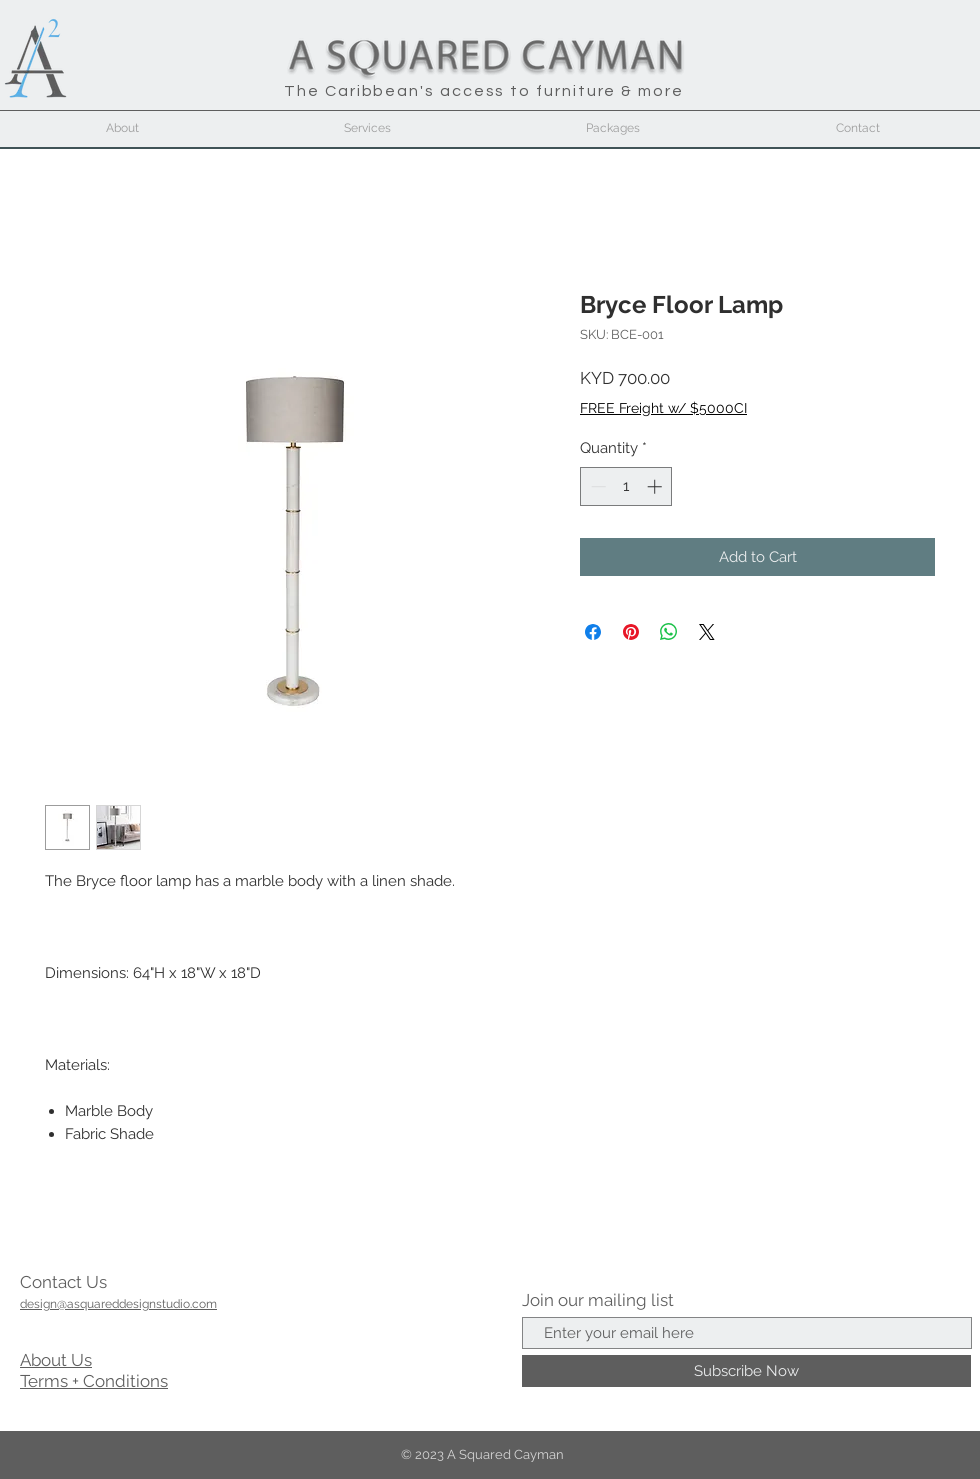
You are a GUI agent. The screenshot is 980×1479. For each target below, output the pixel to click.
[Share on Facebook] (593, 632)
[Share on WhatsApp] (669, 632)
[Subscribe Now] (746, 1371)
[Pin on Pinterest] (631, 632)
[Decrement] (596, 486)
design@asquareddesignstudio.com (118, 1304)
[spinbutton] (626, 486)
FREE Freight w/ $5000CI (663, 408)
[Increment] (656, 486)
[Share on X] (707, 632)
